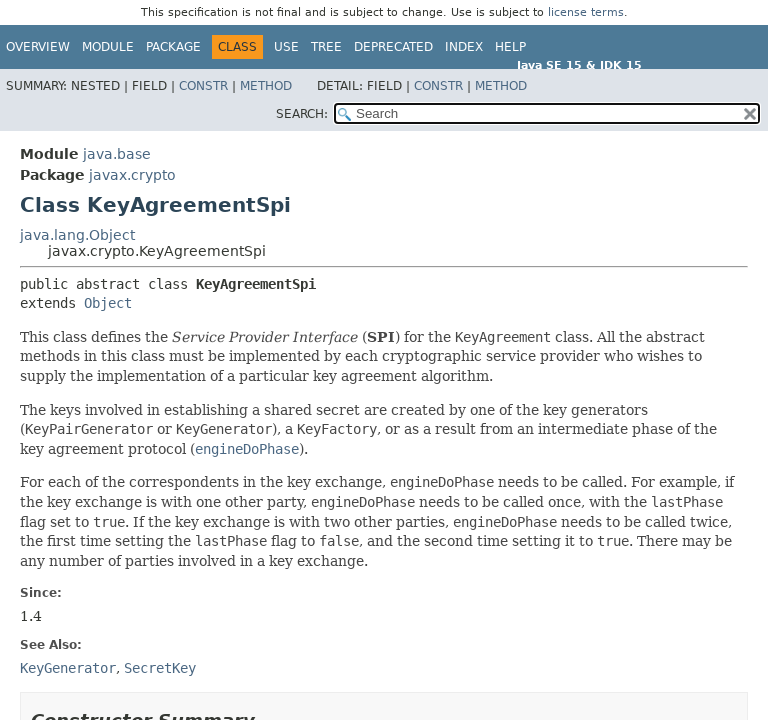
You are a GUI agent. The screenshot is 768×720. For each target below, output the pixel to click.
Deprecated (393, 47)
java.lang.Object (77, 235)
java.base (117, 154)
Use (286, 47)
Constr (203, 86)
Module (108, 47)
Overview (38, 47)
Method (266, 86)
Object (108, 303)
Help (510, 47)
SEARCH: (302, 114)
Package (173, 47)
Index (464, 47)
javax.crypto (132, 175)
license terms (586, 12)
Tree (326, 47)
